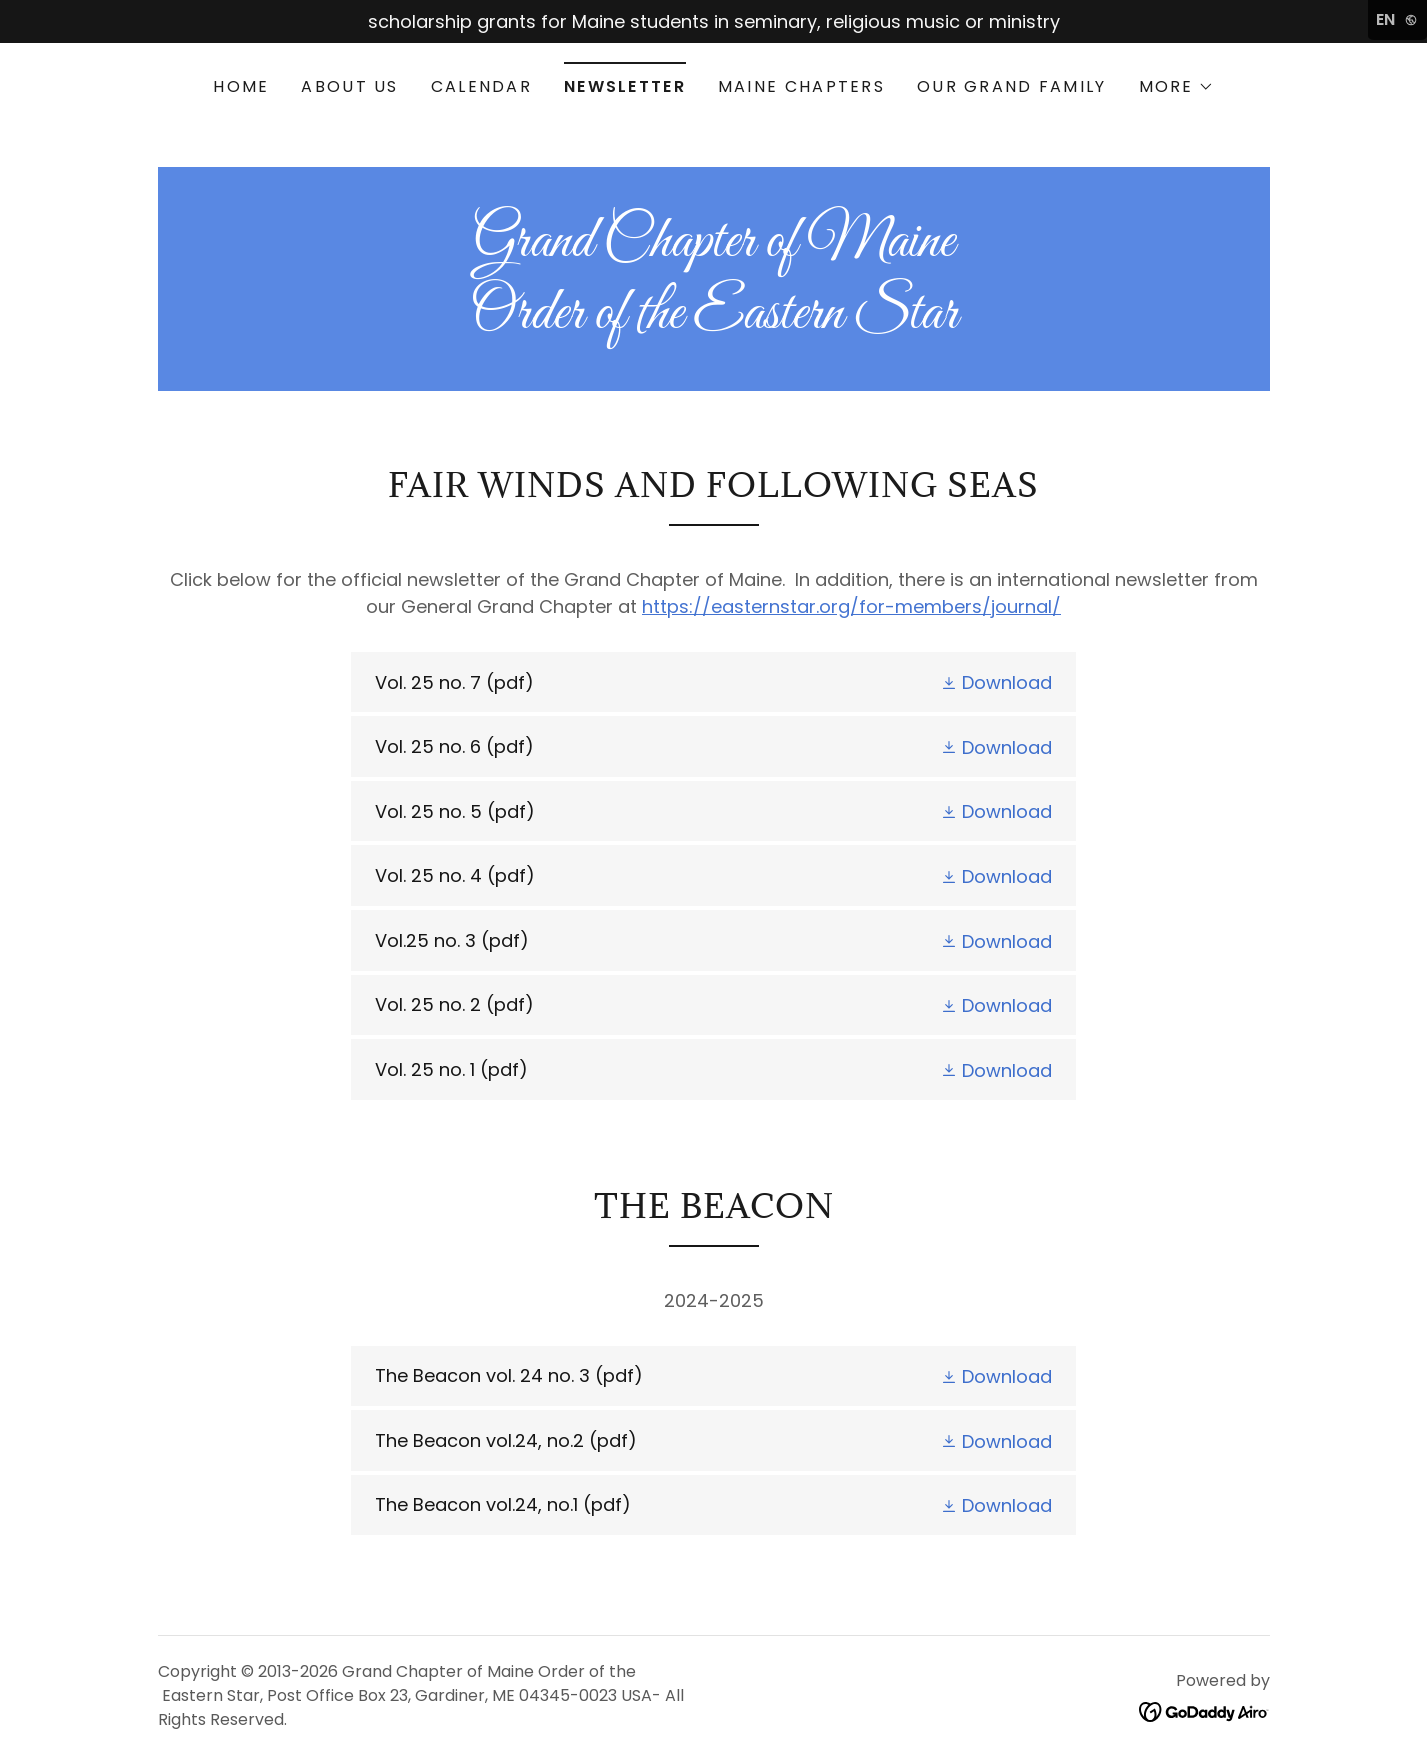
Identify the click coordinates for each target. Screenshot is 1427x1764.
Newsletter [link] (625, 86)
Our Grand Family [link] (1012, 86)
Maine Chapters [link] (801, 86)
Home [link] (241, 86)
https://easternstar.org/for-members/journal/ (851, 606)
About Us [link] (349, 86)
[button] (1176, 87)
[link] (714, 321)
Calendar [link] (481, 86)
